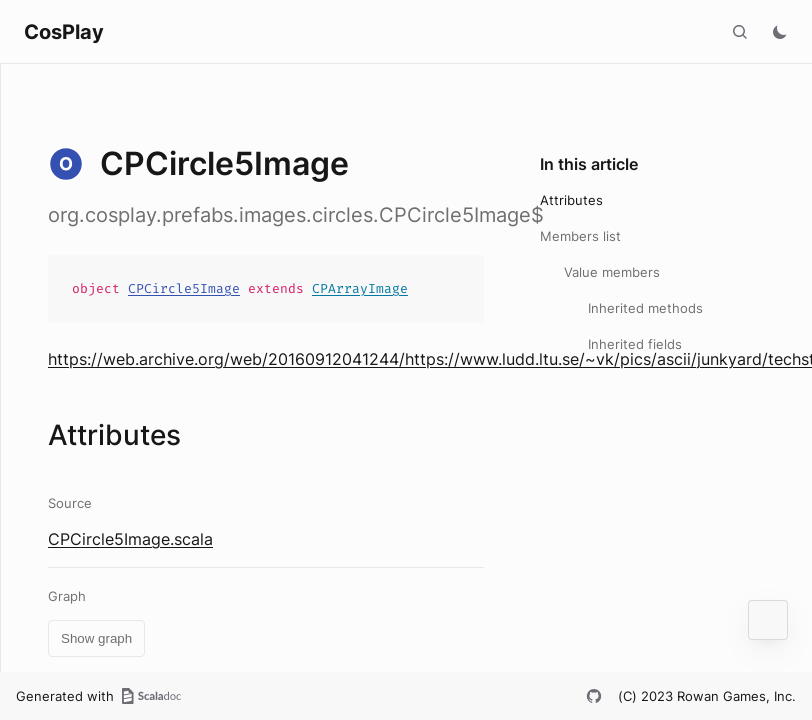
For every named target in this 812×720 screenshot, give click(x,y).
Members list (580, 236)
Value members (612, 272)
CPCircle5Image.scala (130, 539)
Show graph (96, 638)
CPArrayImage (360, 288)
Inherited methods (645, 308)
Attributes (571, 200)
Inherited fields (635, 344)
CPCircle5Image (184, 288)
